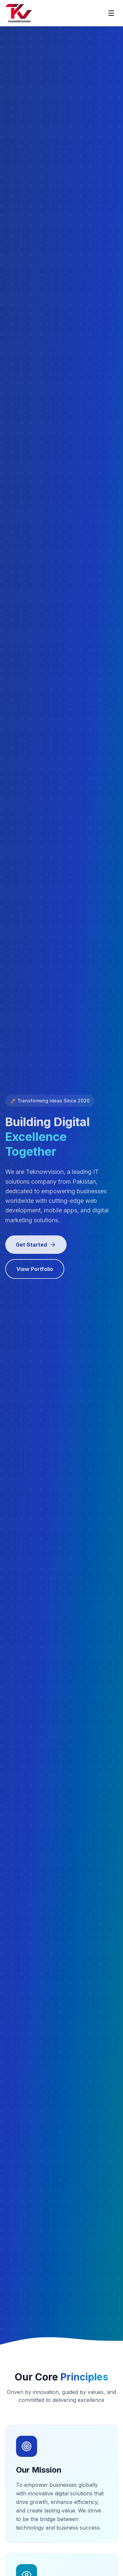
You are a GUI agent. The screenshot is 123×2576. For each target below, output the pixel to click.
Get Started (36, 1246)
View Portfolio (34, 1270)
